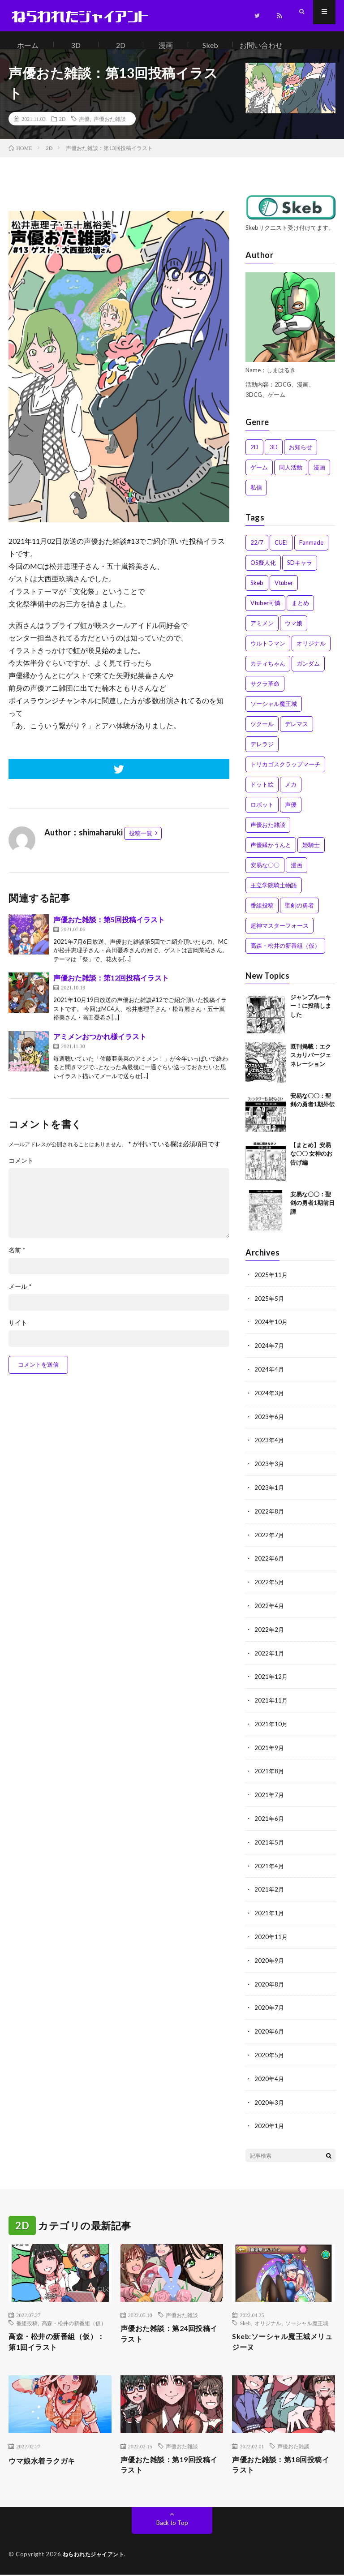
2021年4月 (269, 1866)
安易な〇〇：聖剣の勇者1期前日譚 (312, 1212)
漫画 (165, 45)
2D (121, 45)
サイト (18, 1332)
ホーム (27, 45)
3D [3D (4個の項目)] (274, 456)
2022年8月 (269, 1516)
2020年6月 (269, 2029)
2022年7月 (269, 1540)
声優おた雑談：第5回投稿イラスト (109, 928)
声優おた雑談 (110, 127)
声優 (84, 127)
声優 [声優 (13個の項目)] (291, 813)
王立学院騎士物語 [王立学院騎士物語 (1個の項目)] (273, 894)
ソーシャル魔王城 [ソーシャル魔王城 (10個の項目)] (273, 712)
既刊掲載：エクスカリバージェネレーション (310, 1064)
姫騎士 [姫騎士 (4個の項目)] (311, 853)
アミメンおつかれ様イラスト (99, 1045)
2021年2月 (269, 1889)
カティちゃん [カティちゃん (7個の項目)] (267, 672)
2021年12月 (271, 1679)
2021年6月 (269, 1819)
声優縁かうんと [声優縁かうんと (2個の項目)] (270, 853)
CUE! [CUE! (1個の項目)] (281, 551)
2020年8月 (269, 1982)
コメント (21, 1169)
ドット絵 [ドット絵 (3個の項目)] (262, 793)
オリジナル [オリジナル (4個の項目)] (311, 652)
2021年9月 (269, 1749)
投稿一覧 (140, 842)
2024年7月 (269, 1353)
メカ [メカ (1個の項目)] (291, 793)
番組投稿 (27, 2319)
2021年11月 (271, 1703)
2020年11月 (271, 1936)
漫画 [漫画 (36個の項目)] (319, 476)
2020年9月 (269, 1959)
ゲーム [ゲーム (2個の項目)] (259, 476)
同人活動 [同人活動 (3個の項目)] (290, 476)
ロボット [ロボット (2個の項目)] (262, 813)
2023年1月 (269, 1493)
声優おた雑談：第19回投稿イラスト (170, 2465)
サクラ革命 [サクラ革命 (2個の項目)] (265, 692)
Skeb (210, 45)
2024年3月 (269, 1400)
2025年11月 (271, 1283)
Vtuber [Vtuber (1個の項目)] (284, 591)
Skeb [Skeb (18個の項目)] (256, 591)
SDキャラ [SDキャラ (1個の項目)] (299, 571)
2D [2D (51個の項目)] (254, 456)
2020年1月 (269, 2122)
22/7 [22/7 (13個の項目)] (256, 551)
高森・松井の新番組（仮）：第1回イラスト (52, 2339)
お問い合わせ (262, 45)
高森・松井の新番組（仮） (74, 2319)
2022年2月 (269, 1633)
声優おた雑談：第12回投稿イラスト (111, 986)
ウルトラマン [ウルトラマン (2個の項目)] (267, 652)
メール (20, 1295)
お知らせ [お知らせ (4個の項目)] (300, 456)
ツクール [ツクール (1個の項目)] (262, 732)
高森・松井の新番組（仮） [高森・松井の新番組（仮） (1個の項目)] (285, 954)
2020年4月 (269, 2075)
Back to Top (172, 2524)
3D (76, 45)
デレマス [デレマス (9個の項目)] (296, 732)
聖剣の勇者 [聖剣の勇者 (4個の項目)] (299, 914)
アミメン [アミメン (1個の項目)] (262, 632)
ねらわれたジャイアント (96, 2555)
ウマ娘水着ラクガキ (46, 2459)
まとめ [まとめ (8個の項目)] (300, 611)
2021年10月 (271, 1726)
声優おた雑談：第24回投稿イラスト (170, 2331)
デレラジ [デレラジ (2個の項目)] (262, 753)
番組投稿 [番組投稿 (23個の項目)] (262, 914)
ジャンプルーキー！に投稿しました (310, 1014)
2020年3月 (269, 2099)
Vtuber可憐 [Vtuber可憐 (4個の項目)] (265, 611)
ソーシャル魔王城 (306, 2319)
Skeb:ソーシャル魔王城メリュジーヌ (279, 2339)
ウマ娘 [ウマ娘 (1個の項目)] (293, 632)
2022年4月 (269, 1609)
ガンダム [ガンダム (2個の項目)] (308, 672)
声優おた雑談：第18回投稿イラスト (282, 2465)
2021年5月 (269, 1842)
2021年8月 (269, 1772)
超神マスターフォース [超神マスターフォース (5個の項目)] (279, 934)
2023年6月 (269, 1423)
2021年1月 (269, 1912)
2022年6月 (269, 1563)
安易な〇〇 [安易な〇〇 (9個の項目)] (265, 873)
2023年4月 (269, 1446)
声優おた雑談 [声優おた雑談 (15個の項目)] (267, 833)
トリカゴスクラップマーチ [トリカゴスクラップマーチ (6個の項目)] (285, 773)
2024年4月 (269, 1376)
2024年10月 (271, 1330)
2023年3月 (269, 1470)
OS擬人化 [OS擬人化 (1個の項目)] (263, 571)
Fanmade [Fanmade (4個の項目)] (311, 551)
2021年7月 (269, 1796)
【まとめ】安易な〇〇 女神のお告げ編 (311, 1162)
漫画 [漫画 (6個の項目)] (296, 873)
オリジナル (267, 2319)
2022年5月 (269, 1586)
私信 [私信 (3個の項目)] (256, 496)
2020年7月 (269, 2005)
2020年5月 (269, 2052)
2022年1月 (269, 1656)
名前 (17, 1259)
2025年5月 (269, 1307)
